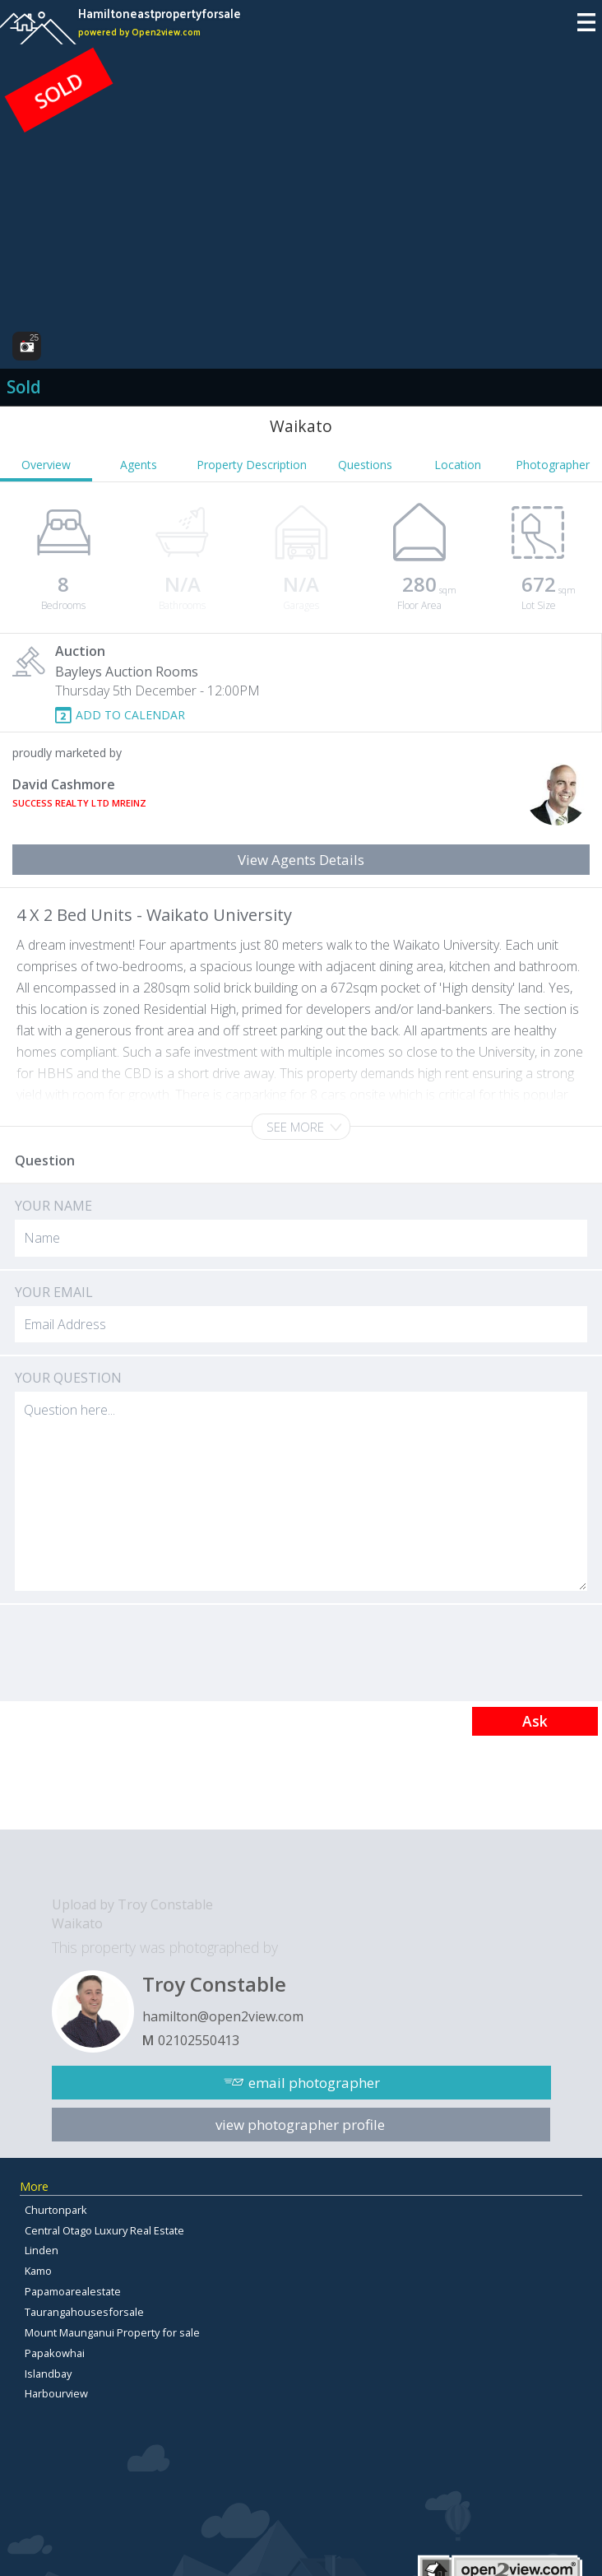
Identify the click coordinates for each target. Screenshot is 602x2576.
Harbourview (56, 2393)
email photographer (314, 2082)
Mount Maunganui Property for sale (112, 2332)
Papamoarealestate (73, 2291)
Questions (365, 464)
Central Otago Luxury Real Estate (104, 2230)
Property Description (252, 464)
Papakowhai (55, 2353)
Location (457, 464)
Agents (138, 464)
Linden (41, 2250)
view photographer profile (300, 2124)
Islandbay (48, 2373)
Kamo (38, 2270)
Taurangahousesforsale (84, 2311)
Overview (46, 464)
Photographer (553, 464)
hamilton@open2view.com (222, 2016)
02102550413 (198, 2040)
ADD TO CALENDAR (130, 715)
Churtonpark (56, 2209)
